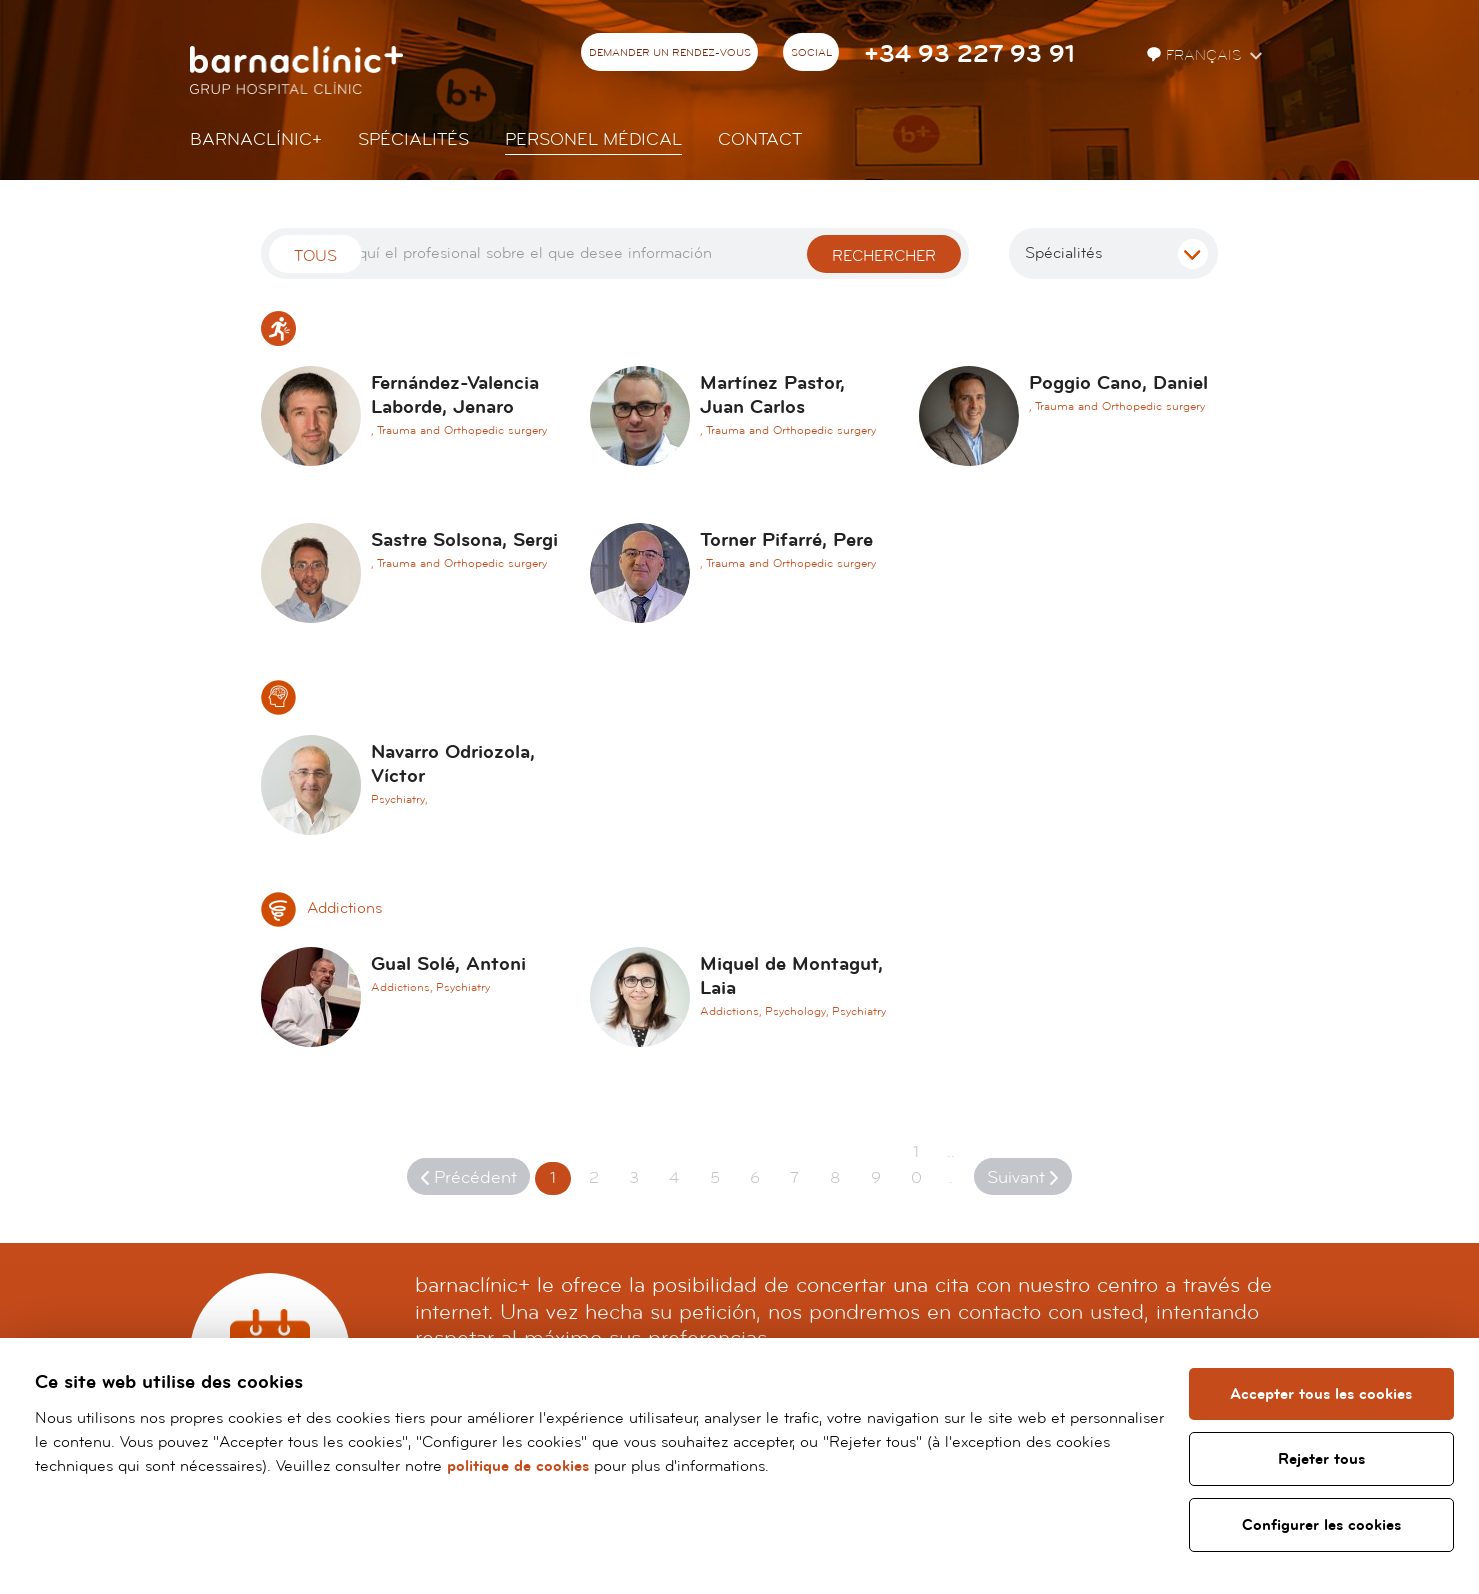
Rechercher (884, 256)
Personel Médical (593, 139)
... (951, 1165)
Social (811, 53)
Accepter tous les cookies (1322, 1394)
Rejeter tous (1321, 1459)
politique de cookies (518, 1466)
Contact (760, 139)
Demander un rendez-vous (670, 53)
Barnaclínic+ (256, 139)
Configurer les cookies (1321, 1525)
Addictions (321, 908)
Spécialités (413, 139)
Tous (315, 256)
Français (1196, 55)
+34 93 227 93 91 (969, 54)
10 (916, 1165)
